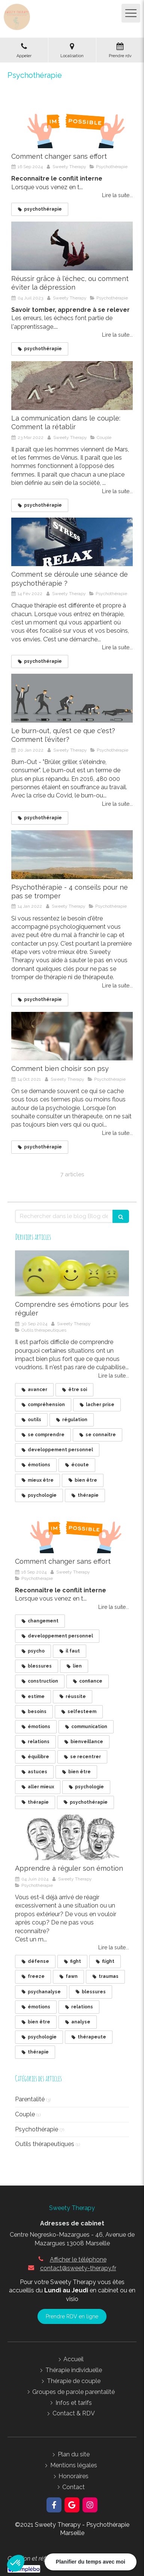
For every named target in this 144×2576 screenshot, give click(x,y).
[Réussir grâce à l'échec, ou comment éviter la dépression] (72, 246)
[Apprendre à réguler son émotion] (72, 1838)
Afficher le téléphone (78, 2259)
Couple (25, 2114)
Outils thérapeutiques (44, 2144)
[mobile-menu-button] (131, 13)
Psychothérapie (36, 2129)
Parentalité (30, 2099)
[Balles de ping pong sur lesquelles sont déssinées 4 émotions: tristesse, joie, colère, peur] (72, 1273)
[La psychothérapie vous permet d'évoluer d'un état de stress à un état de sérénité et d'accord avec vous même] (72, 542)
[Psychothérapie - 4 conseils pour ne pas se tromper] (72, 854)
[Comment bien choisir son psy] (72, 1036)
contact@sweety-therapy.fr (78, 2268)
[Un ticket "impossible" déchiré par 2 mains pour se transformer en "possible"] (72, 123)
